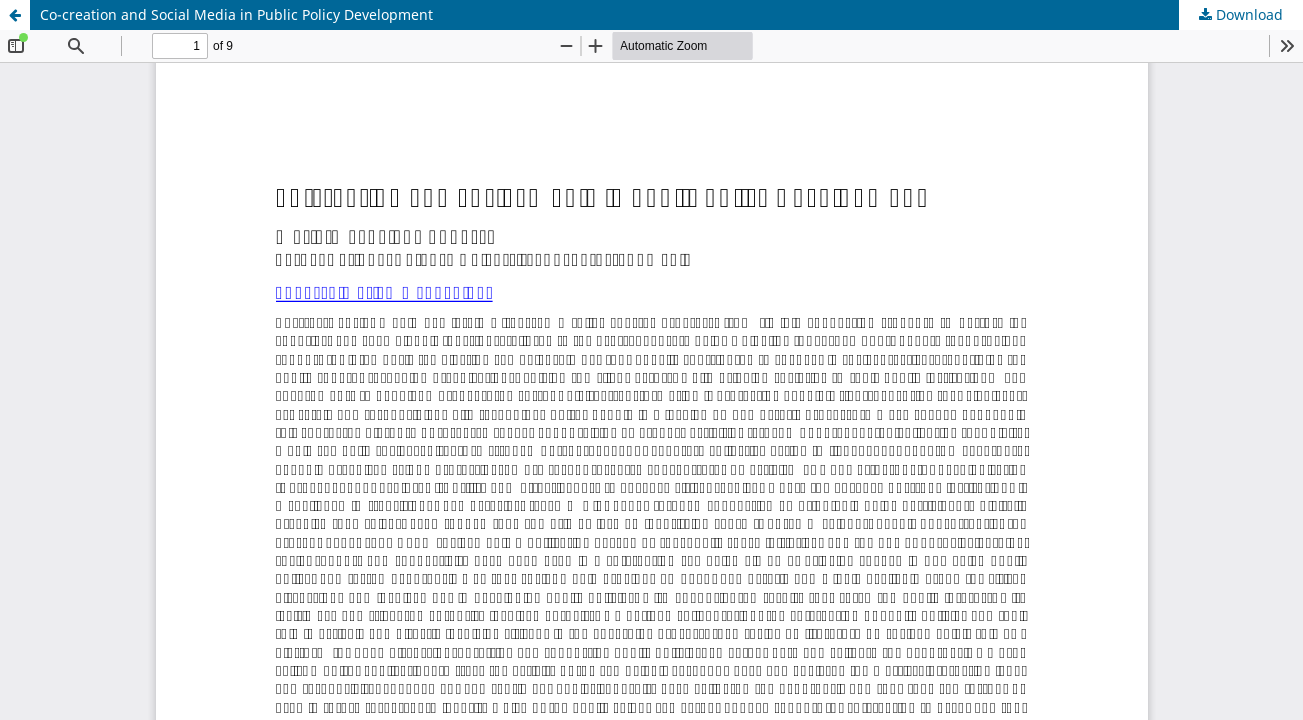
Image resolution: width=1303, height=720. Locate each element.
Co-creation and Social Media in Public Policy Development (236, 14)
